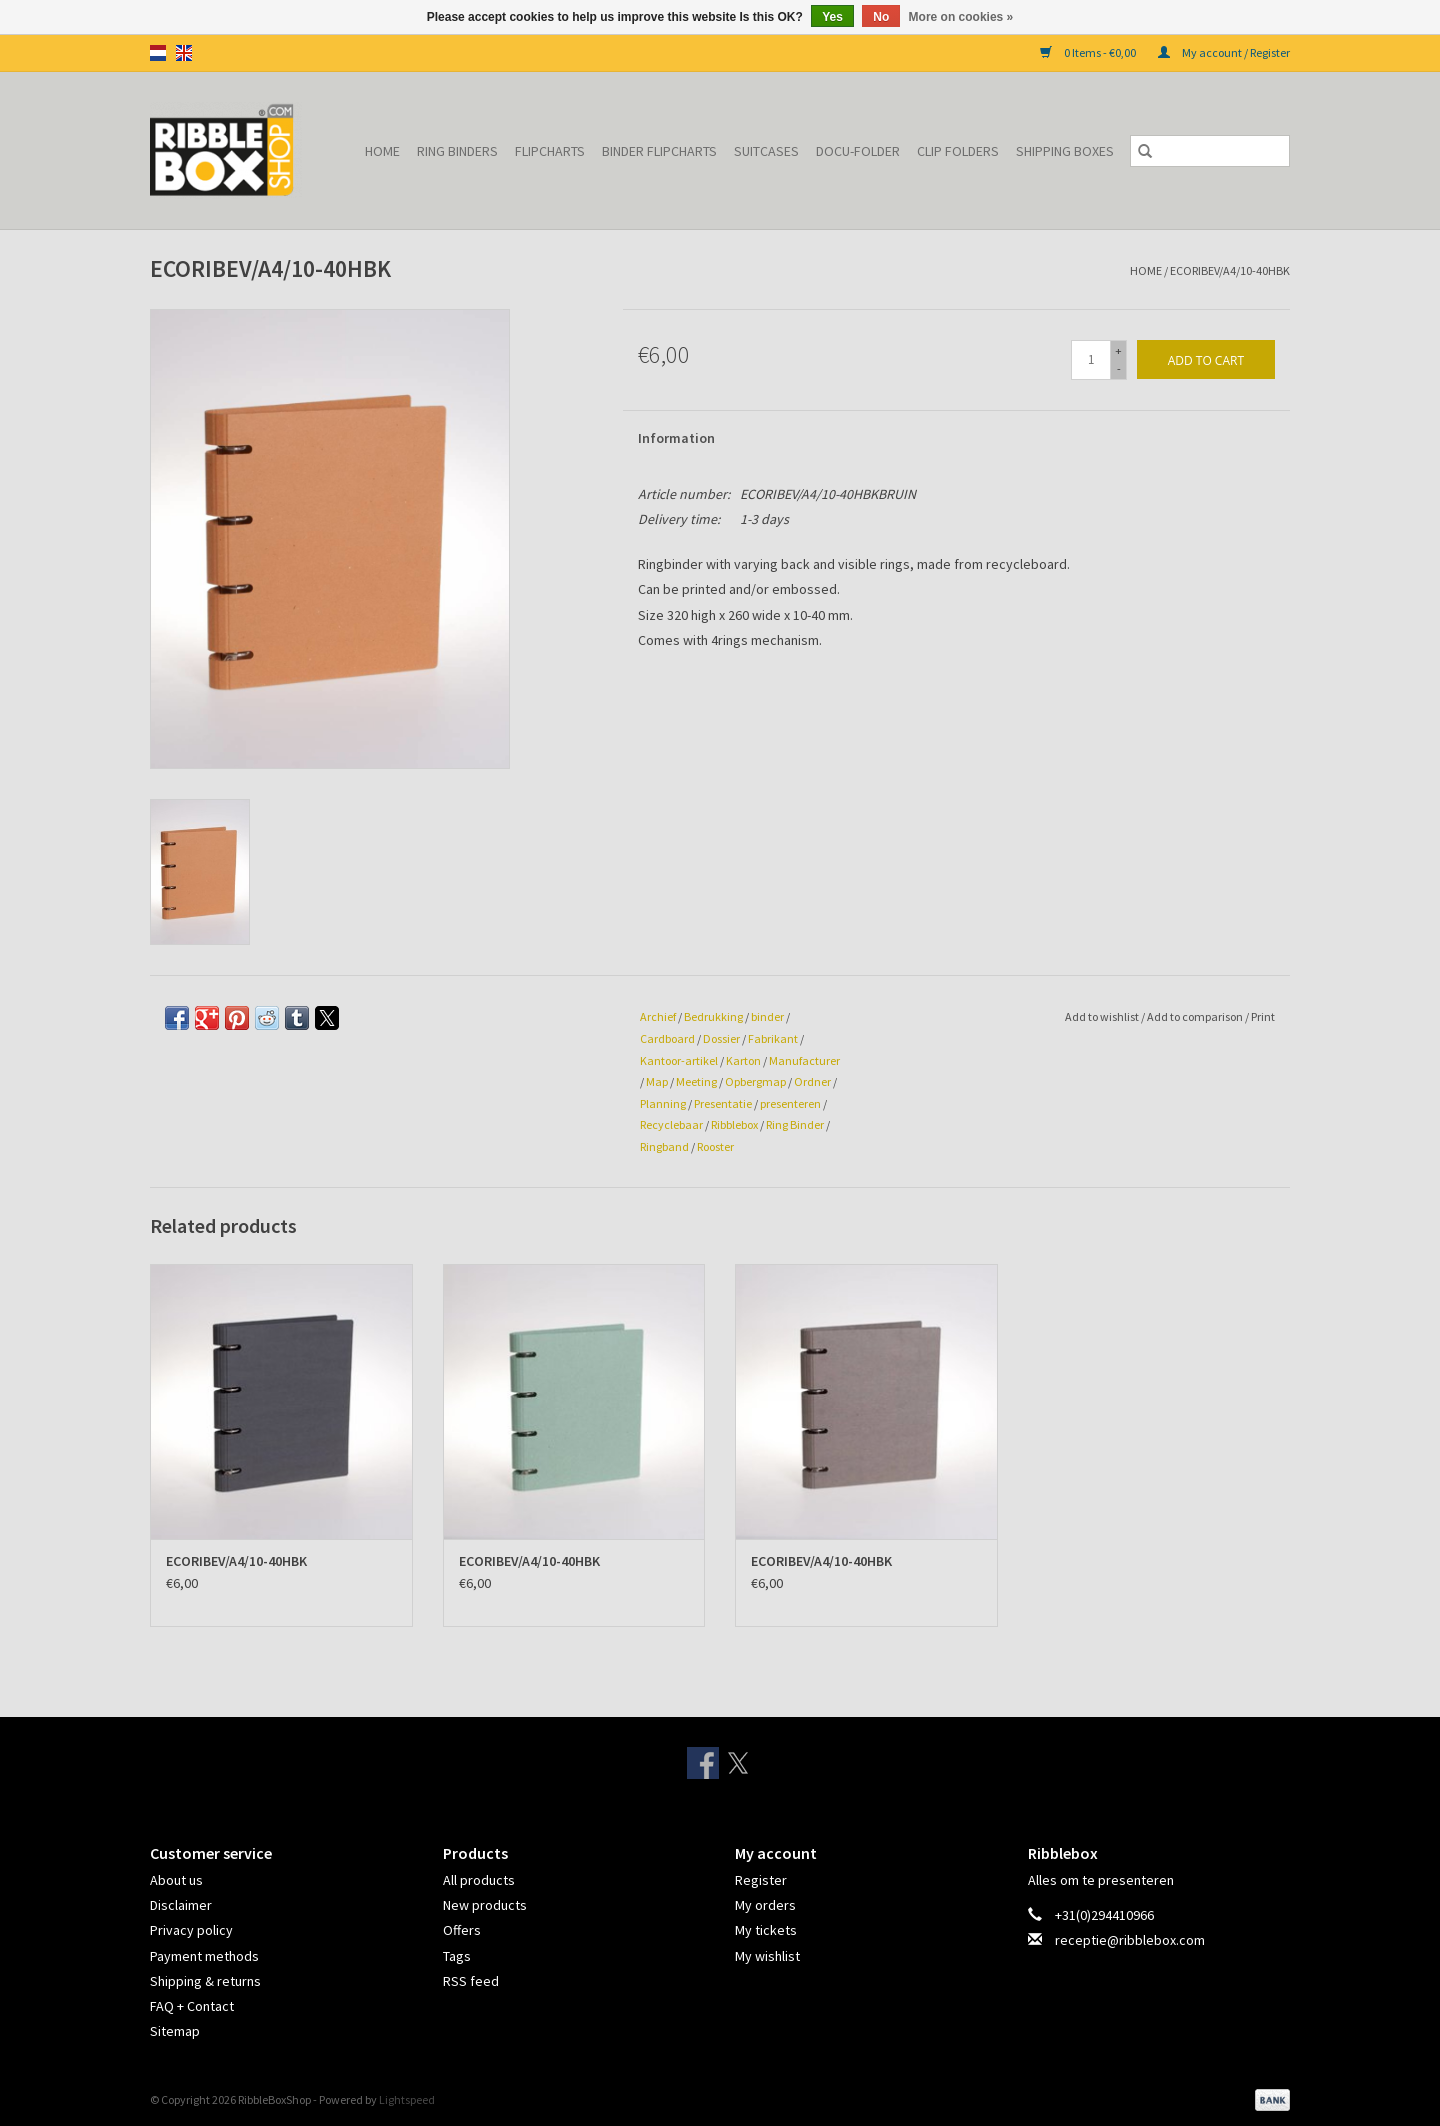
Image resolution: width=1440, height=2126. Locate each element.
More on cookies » (961, 17)
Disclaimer (181, 1905)
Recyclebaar (671, 1124)
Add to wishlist (1103, 1016)
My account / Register (1224, 52)
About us (176, 1880)
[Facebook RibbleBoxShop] (703, 1763)
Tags (457, 1956)
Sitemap (175, 2031)
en (184, 53)
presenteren (790, 1103)
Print (1263, 1016)
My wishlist (767, 1956)
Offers (462, 1930)
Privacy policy (191, 1930)
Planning (663, 1103)
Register (761, 1880)
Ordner (812, 1081)
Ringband (664, 1146)
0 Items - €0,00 (1089, 52)
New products (485, 1905)
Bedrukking (713, 1016)
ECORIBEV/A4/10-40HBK (1230, 270)
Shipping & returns (205, 1981)
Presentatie (723, 1103)
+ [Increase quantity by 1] (1118, 350)
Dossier (721, 1038)
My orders (765, 1905)
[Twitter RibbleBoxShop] (738, 1763)
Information (676, 438)
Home (382, 151)
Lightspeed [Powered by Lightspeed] (407, 2099)
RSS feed (471, 1981)
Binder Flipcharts (659, 151)
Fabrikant (773, 1038)
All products (479, 1880)
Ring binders (457, 151)
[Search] (1210, 151)
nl (158, 53)
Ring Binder (795, 1124)
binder (767, 1016)
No (881, 17)
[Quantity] (1091, 360)
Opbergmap (755, 1081)
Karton (743, 1060)
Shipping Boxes (1065, 151)
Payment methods (204, 1956)
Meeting (696, 1081)
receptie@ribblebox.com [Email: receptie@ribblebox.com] (1130, 1940)
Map (657, 1081)
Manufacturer (804, 1060)
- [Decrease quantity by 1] (1119, 368)
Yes (832, 17)
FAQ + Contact (192, 2006)
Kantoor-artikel (679, 1060)
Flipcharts (550, 151)
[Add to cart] (1206, 359)
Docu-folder (858, 151)
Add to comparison (1196, 1016)
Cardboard (667, 1038)
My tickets (766, 1930)
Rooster (715, 1146)
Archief (658, 1016)
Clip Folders (958, 151)
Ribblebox (734, 1124)
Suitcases (766, 151)
